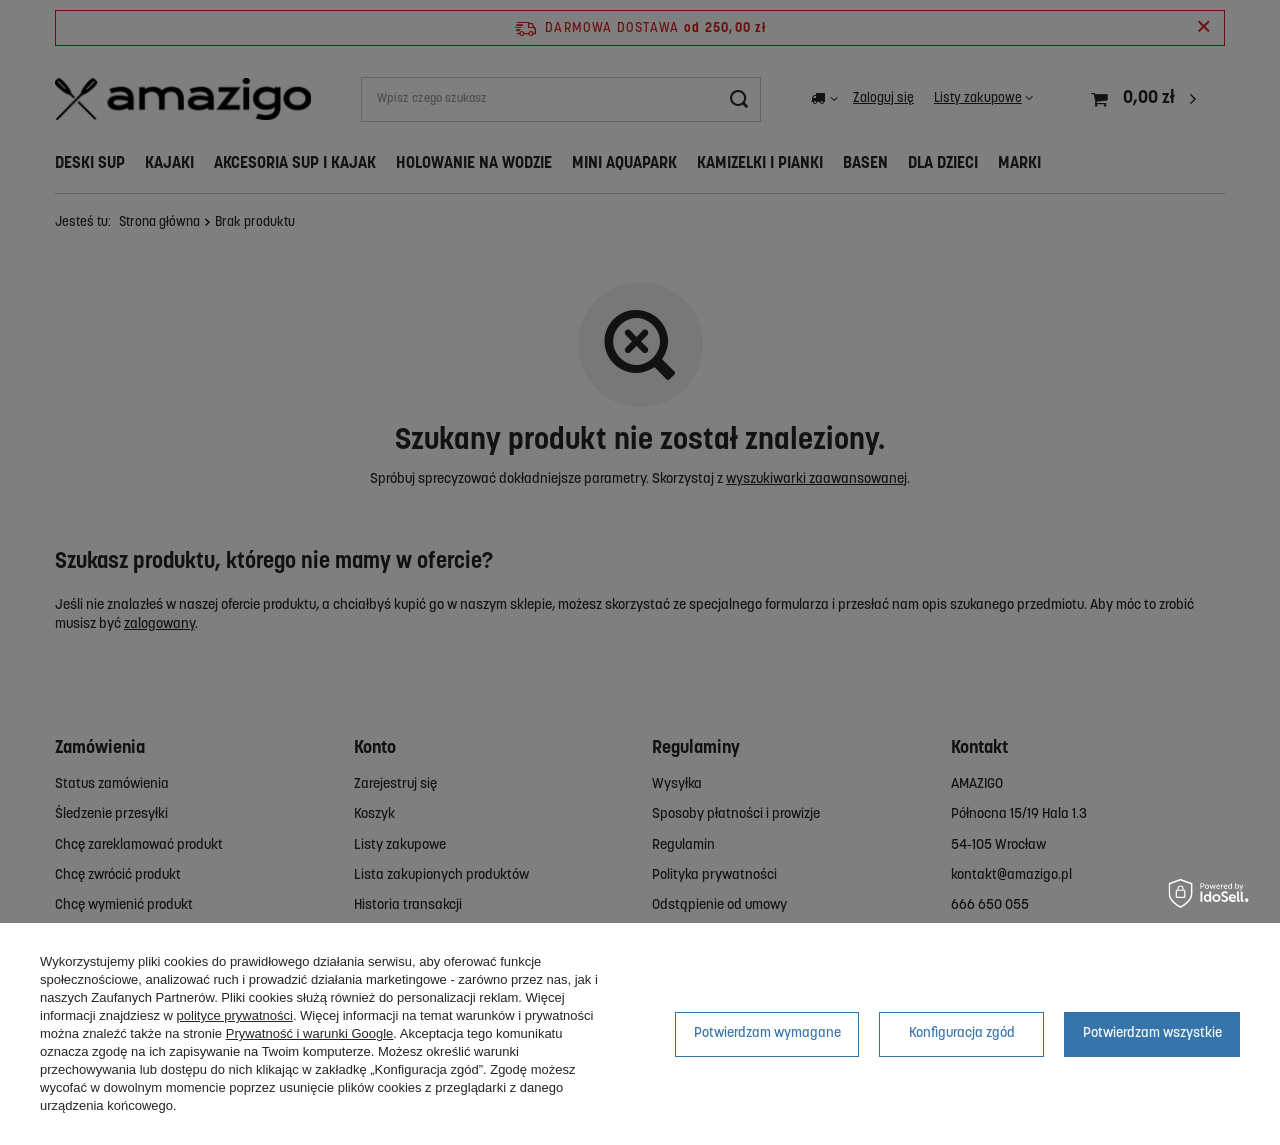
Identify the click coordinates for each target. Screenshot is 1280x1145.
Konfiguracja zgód (962, 1033)
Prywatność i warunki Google (310, 1033)
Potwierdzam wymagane (767, 1033)
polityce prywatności (235, 1015)
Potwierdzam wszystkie (1152, 1033)
